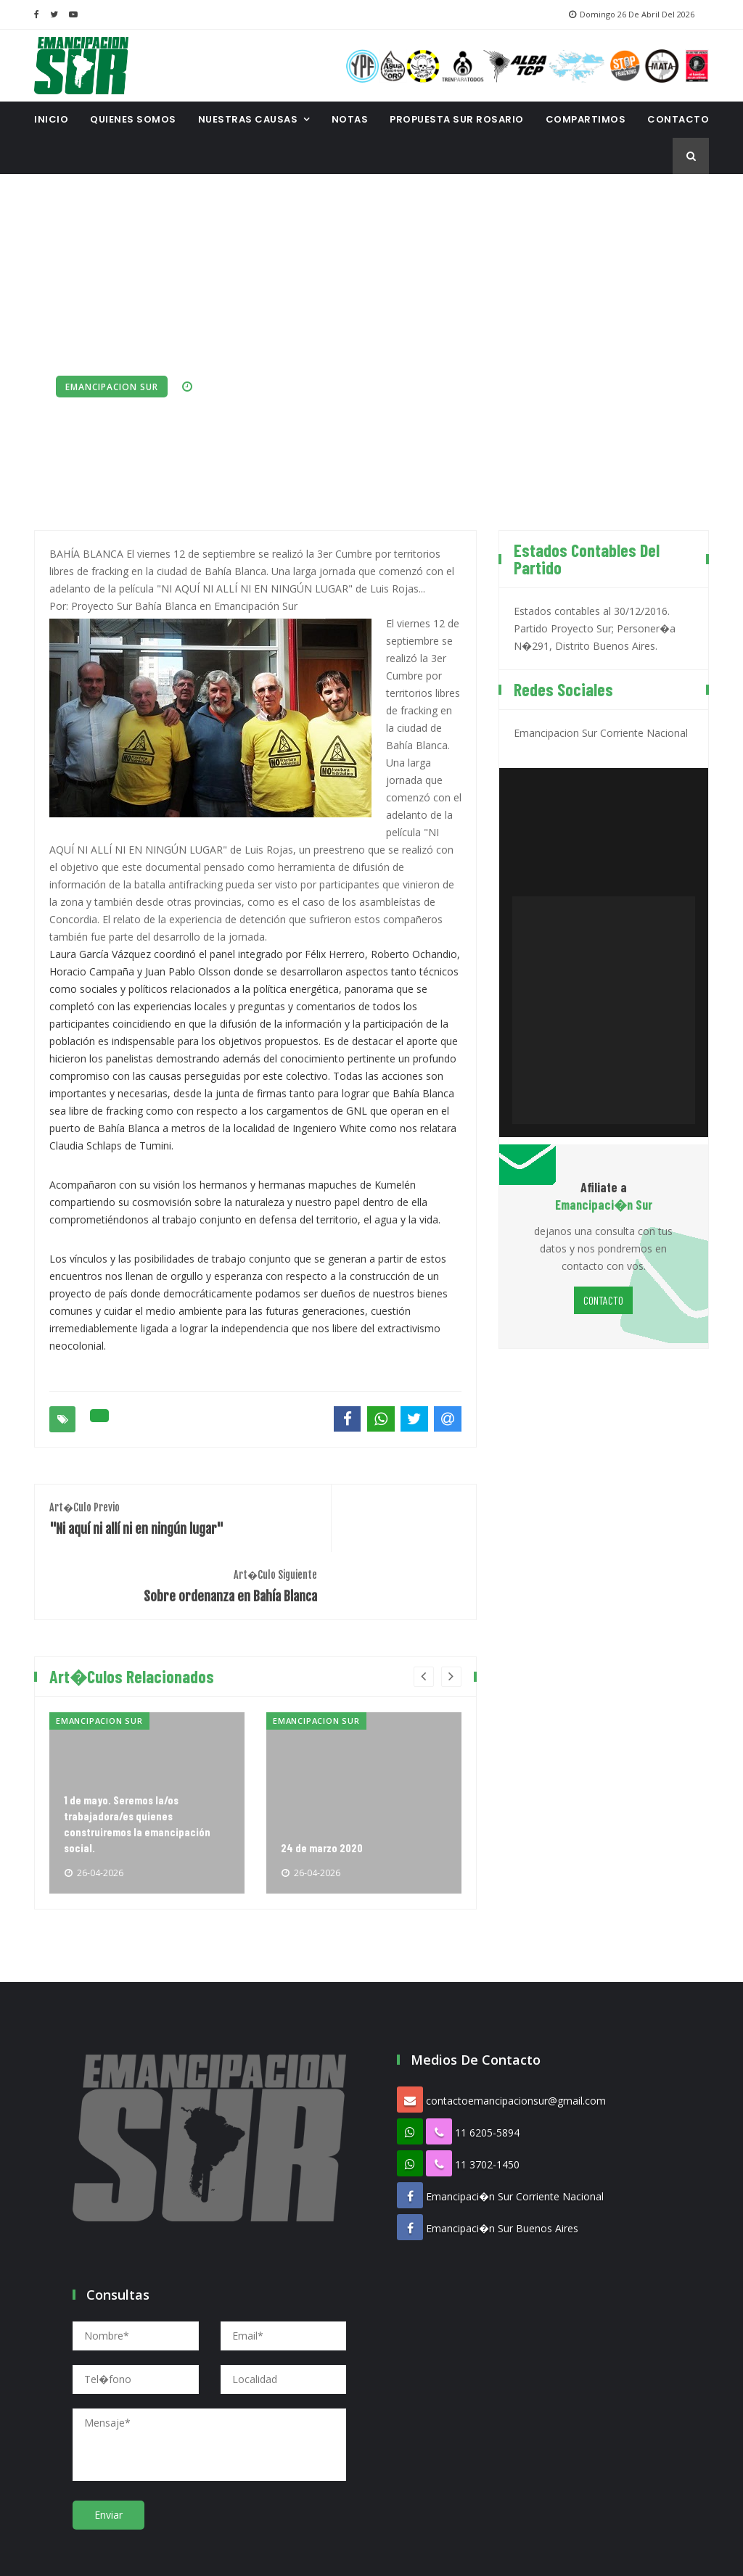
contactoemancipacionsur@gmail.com (516, 2030)
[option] (146, 1732)
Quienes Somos (133, 119)
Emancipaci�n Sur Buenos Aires (502, 2158)
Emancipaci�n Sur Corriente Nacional (515, 2126)
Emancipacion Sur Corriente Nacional (601, 730)
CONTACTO (678, 119)
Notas (350, 119)
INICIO (51, 119)
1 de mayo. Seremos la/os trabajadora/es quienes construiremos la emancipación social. (138, 1751)
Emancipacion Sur (111, 387)
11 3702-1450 (487, 2094)
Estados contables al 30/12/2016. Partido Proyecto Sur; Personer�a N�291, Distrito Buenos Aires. (595, 625)
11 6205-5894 (487, 2062)
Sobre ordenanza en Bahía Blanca (365, 1515)
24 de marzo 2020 (322, 1777)
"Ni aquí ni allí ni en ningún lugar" (144, 1515)
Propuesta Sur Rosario (457, 119)
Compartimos (586, 119)
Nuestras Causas (248, 119)
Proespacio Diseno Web (447, 2554)
